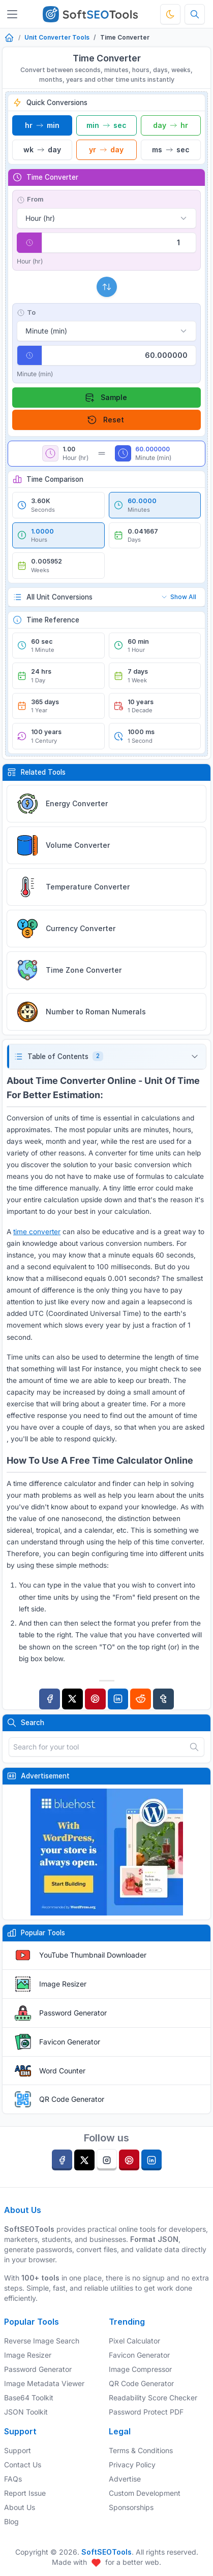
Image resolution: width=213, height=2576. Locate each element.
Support (17, 2450)
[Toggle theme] (170, 14)
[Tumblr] (163, 1699)
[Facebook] (49, 1699)
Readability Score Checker (153, 2397)
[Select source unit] (106, 218)
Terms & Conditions (141, 2450)
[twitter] (84, 2160)
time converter (36, 1232)
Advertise (125, 2478)
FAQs (13, 2478)
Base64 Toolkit (28, 2397)
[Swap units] (107, 287)
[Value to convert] (119, 243)
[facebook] (62, 2160)
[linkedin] (151, 2160)
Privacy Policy (132, 2464)
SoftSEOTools (106, 2552)
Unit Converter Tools (56, 37)
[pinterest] (129, 2160)
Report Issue (25, 2493)
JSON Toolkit (26, 2411)
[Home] (9, 38)
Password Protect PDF (146, 2411)
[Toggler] (12, 14)
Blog (11, 2521)
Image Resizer (62, 1983)
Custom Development (144, 2493)
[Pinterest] (95, 1699)
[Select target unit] (106, 331)
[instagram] (107, 2160)
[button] (106, 1056)
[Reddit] (140, 1699)
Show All (178, 597)
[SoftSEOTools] (90, 14)
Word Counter (62, 2070)
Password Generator (73, 2012)
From (30, 199)
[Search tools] (195, 14)
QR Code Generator (71, 2099)
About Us (19, 2507)
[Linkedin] (118, 1699)
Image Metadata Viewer (44, 2383)
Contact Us (22, 2464)
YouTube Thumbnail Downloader (92, 1955)
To (26, 312)
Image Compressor (140, 2369)
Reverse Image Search (41, 2340)
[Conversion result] (119, 355)
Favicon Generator (69, 2041)
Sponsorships (131, 2507)
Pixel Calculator (134, 2340)
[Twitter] (72, 1699)
